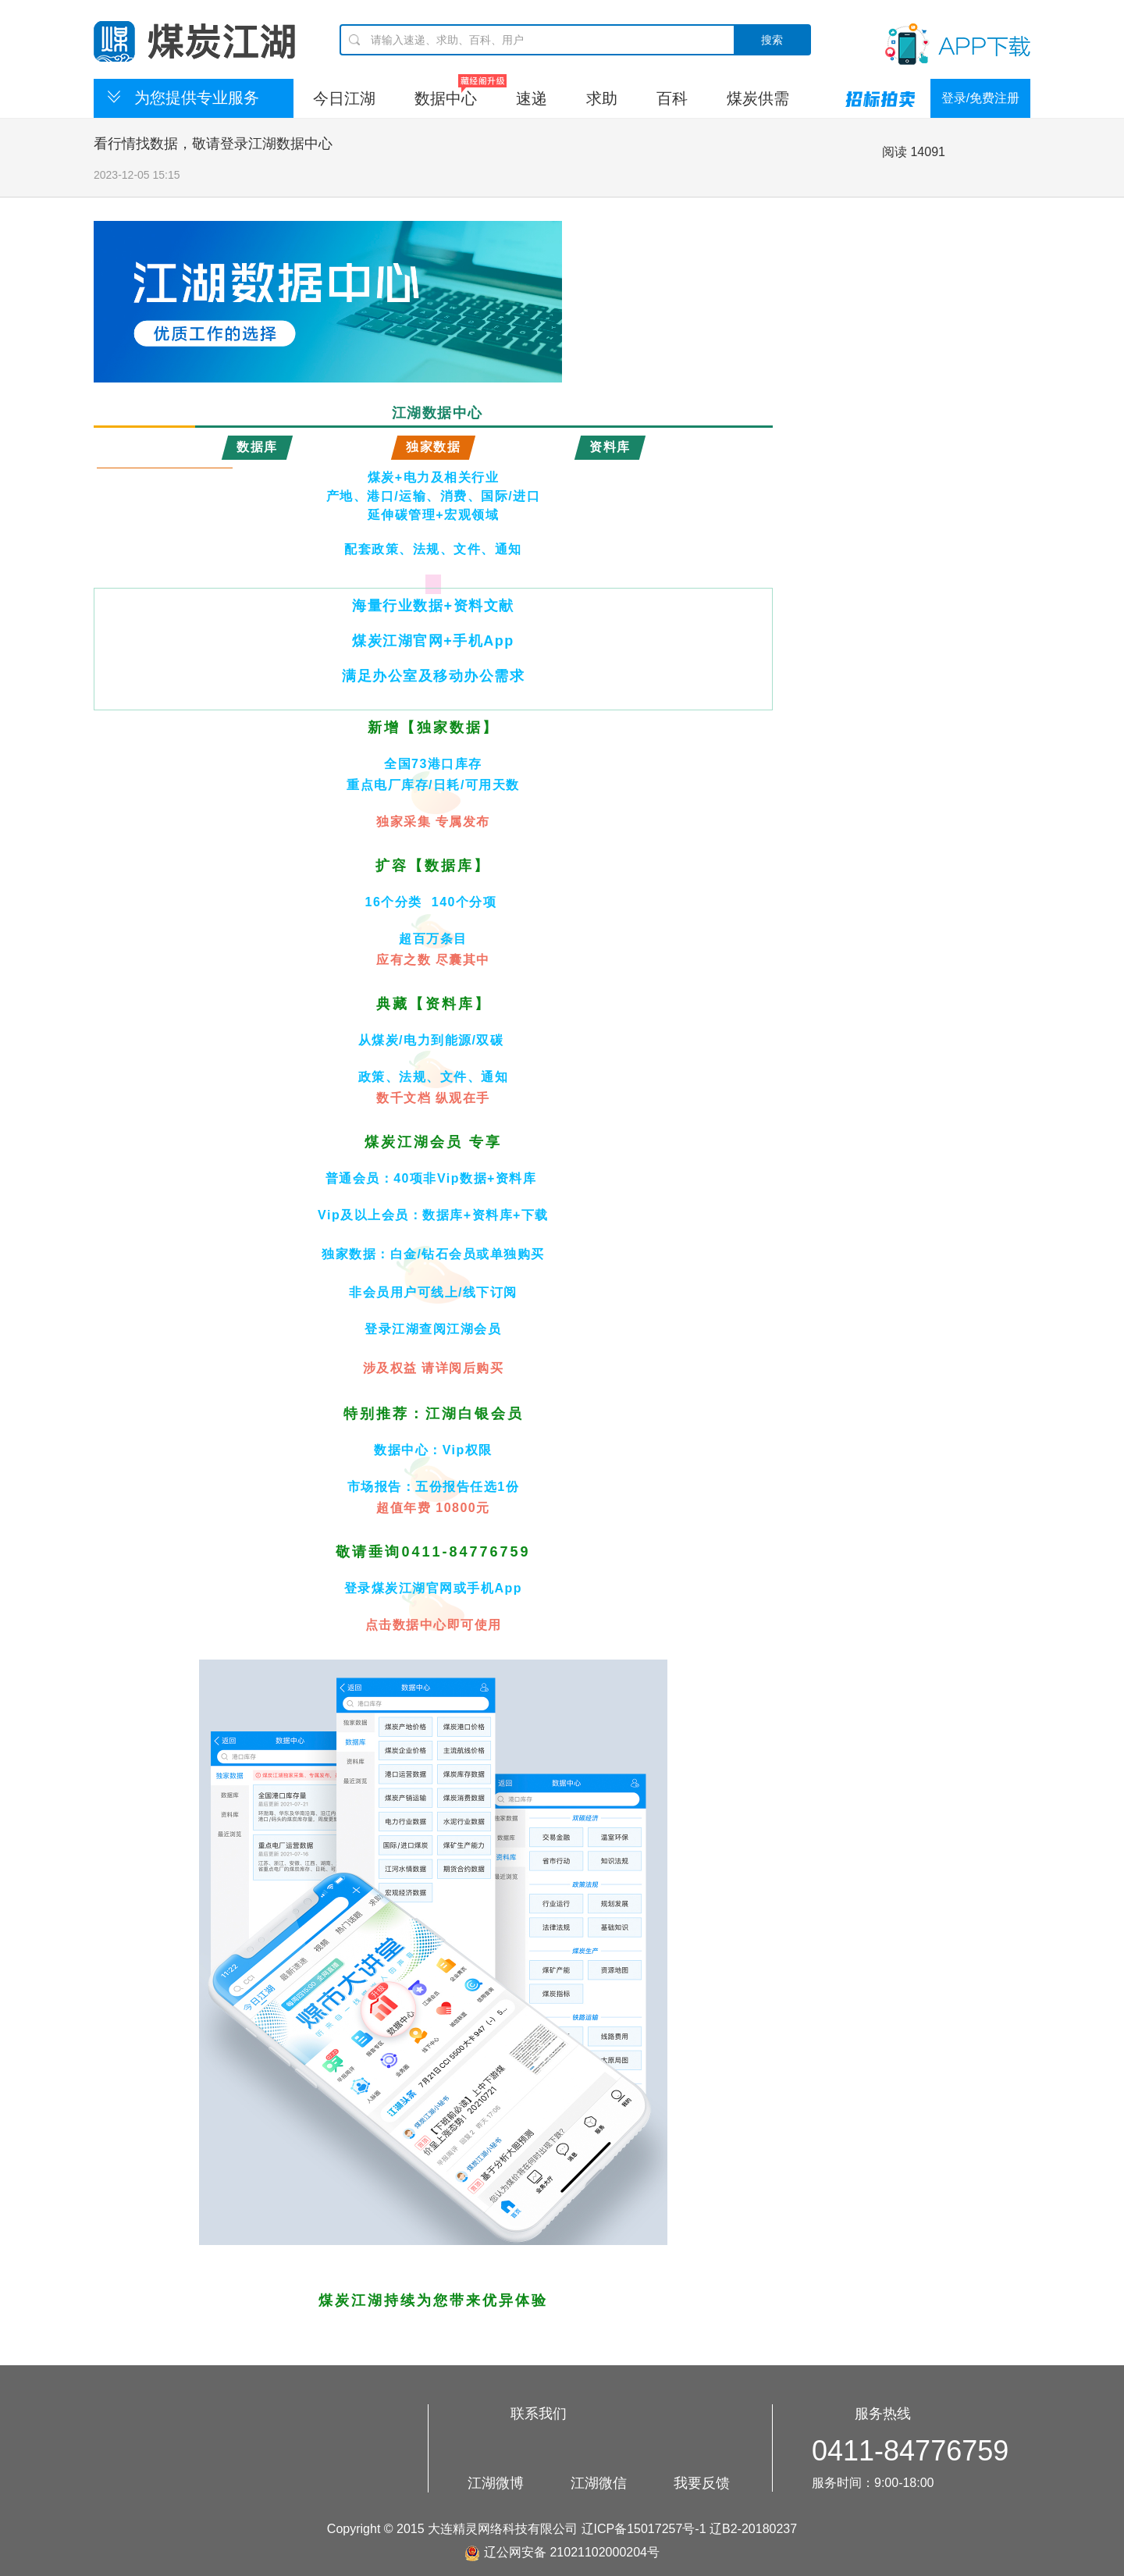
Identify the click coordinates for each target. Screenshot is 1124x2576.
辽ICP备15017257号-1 (644, 2528)
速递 (531, 98)
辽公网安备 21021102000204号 (562, 2552)
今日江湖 (344, 98)
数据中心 (445, 98)
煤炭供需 (758, 98)
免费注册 (994, 98)
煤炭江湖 (194, 41)
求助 (601, 98)
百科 (672, 98)
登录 (953, 98)
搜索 (772, 40)
